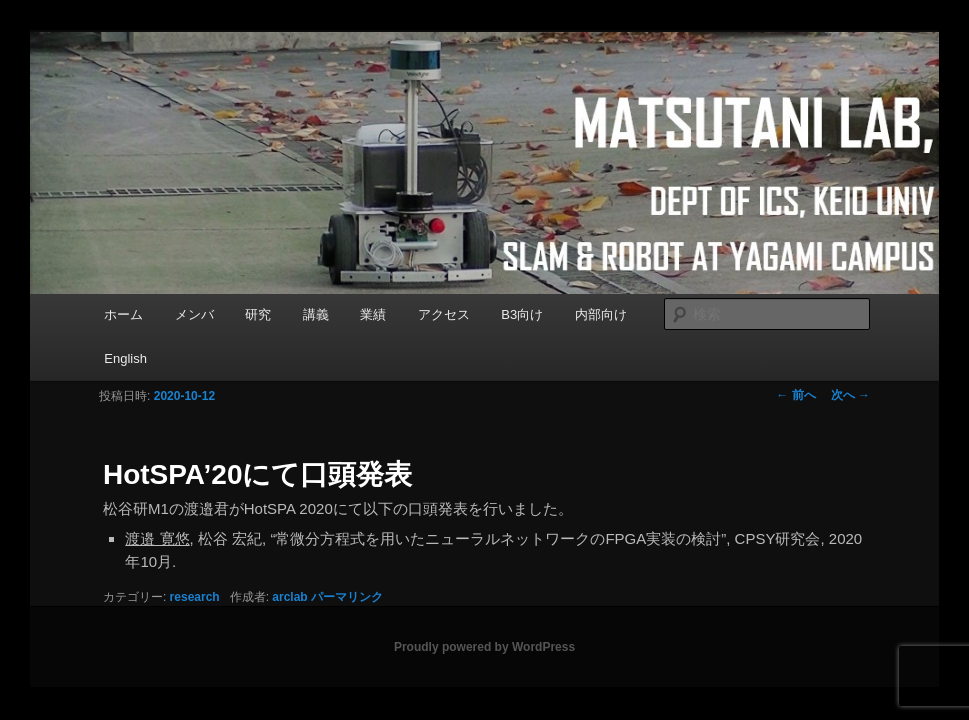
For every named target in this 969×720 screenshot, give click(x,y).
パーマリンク (347, 597)
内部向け (601, 314)
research (195, 597)
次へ (850, 395)
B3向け (522, 314)
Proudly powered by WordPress (484, 647)
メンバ (194, 314)
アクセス (444, 314)
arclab (289, 597)
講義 (316, 314)
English (125, 358)
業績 (373, 314)
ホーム (123, 314)
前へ (795, 395)
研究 (258, 314)
